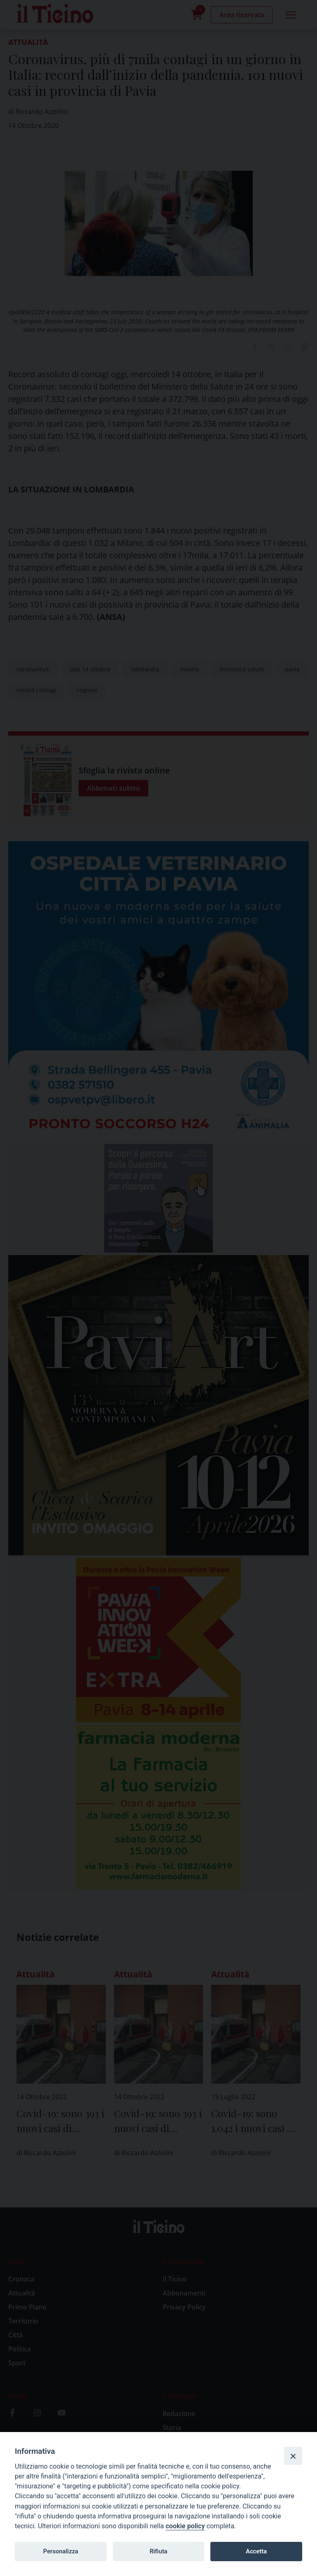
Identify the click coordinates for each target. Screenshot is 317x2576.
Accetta (256, 2551)
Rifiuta (158, 2551)
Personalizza (60, 2551)
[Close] (293, 2456)
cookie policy (185, 2526)
